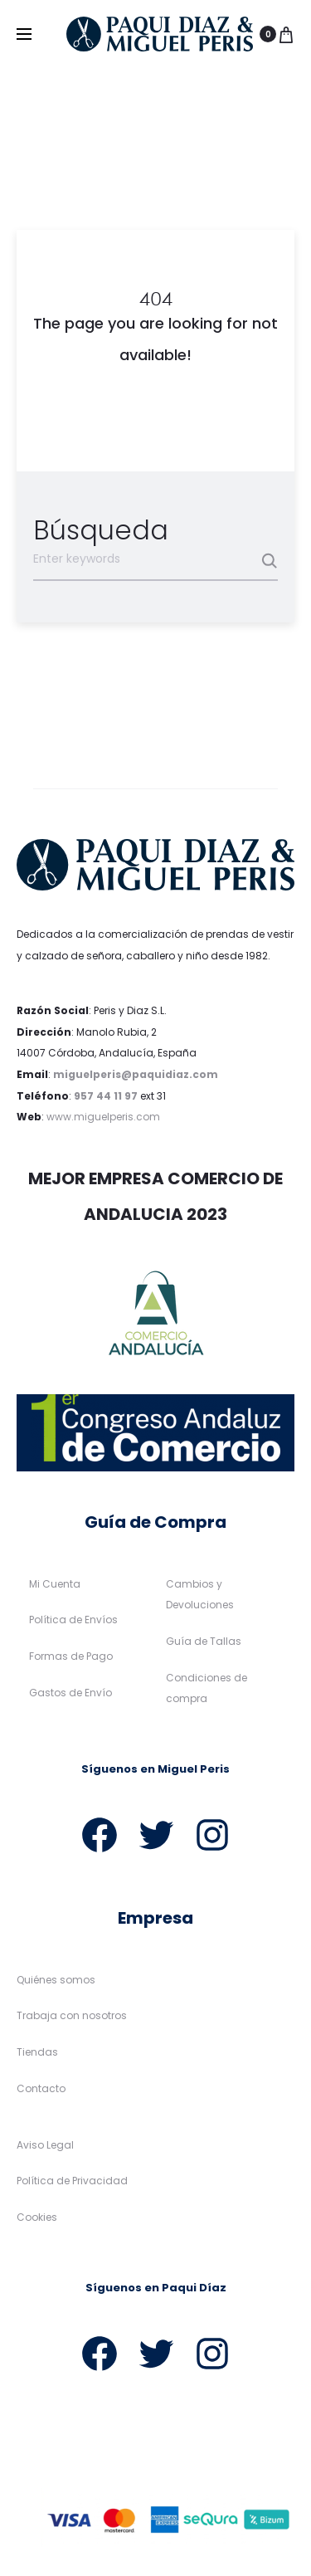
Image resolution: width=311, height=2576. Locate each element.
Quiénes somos (56, 1980)
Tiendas (37, 2053)
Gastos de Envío (70, 1693)
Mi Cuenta (54, 1584)
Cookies (37, 2217)
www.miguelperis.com (103, 1117)
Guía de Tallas (203, 1641)
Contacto (41, 2088)
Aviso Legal (45, 2145)
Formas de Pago (71, 1656)
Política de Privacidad (72, 2181)
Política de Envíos (73, 1620)
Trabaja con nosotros (72, 2016)
